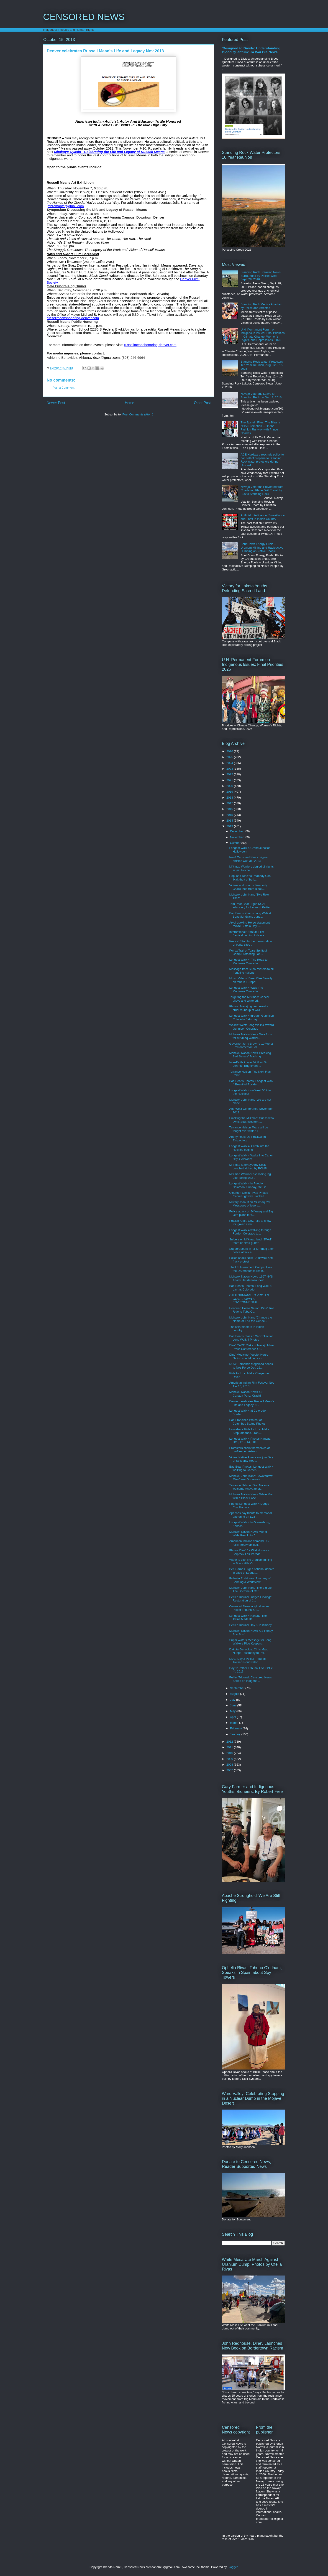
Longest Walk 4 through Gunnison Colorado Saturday (251, 1017)
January (235, 1734)
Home (129, 403)
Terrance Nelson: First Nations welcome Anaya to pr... (249, 1487)
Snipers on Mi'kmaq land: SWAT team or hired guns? (250, 1241)
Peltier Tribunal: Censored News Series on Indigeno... (250, 1679)
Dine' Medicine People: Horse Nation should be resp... (248, 1356)
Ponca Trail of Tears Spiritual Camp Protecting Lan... (248, 952)
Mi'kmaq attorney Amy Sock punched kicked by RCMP (248, 1166)
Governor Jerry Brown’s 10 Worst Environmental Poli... (251, 1045)
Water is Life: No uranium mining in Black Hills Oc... (250, 1561)
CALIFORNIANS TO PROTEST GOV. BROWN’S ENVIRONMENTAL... (250, 1298)
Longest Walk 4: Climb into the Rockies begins (249, 1147)
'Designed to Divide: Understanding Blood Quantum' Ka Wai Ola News (251, 50)
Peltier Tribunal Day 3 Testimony (250, 1625)
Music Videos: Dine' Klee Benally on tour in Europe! (250, 980)
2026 (230, 751)
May (233, 1711)
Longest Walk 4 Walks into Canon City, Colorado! (251, 1157)
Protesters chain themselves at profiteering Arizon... (249, 1449)
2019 (230, 791)
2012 (230, 1741)
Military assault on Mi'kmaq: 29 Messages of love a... (249, 1203)
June (233, 1705)
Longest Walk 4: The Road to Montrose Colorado (248, 961)
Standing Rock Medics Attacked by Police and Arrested (261, 306)
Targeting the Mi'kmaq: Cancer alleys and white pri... (249, 998)
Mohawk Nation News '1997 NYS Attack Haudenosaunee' (251, 1278)
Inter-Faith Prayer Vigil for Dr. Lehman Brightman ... (248, 1064)
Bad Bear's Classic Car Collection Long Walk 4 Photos (251, 1337)
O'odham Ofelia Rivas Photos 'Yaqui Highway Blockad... (248, 1194)
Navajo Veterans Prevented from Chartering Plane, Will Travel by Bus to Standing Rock (262, 490)
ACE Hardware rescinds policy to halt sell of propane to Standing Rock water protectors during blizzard (262, 460)
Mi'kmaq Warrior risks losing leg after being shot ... (250, 1175)
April (233, 1717)
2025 (230, 757)
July (233, 1699)
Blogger (233, 2567)
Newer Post (56, 403)
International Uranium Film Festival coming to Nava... (248, 933)
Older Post (202, 403)
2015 (230, 815)
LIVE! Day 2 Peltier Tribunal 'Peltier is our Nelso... (247, 1660)
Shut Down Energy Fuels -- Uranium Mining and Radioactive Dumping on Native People (262, 547)
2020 (230, 786)
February (236, 1728)
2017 (230, 803)
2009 (230, 1759)
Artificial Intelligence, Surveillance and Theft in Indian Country (262, 517)
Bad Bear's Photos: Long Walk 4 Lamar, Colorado (250, 1287)
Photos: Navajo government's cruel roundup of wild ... (248, 1008)
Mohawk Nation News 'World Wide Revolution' (248, 1533)
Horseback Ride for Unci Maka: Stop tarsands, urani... (249, 1431)
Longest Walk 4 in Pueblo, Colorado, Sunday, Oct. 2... (248, 1185)
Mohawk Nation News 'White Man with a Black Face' (251, 1496)
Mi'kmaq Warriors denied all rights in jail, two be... (251, 868)
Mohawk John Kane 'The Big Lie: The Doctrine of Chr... (250, 1589)
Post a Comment (63, 387)
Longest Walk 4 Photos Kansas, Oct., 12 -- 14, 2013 (250, 1440)
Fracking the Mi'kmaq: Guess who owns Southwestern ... (251, 1119)
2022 (230, 774)
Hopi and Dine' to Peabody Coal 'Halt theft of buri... (250, 877)
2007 (230, 1770)
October (235, 843)
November (237, 837)
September (237, 1688)
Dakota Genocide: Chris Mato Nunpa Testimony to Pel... (248, 1651)
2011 (230, 1747)
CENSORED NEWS (84, 17)
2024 (230, 763)
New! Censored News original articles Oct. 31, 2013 (248, 859)
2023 (230, 768)
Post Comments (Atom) (137, 414)
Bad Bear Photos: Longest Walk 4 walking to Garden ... (251, 1468)
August (235, 1693)
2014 (230, 820)
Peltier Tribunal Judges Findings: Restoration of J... (250, 1598)
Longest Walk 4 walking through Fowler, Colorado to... (250, 1231)
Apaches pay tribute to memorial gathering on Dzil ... (250, 1514)
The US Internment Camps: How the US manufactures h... (250, 1269)
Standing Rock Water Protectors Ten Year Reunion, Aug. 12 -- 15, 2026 (262, 365)
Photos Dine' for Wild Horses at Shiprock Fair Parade (249, 1552)
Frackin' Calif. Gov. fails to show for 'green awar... (250, 1222)
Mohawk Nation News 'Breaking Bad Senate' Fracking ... (250, 1054)
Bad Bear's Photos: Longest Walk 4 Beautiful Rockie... (251, 1082)
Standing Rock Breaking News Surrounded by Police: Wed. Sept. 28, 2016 (261, 275)
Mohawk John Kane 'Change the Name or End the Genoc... (250, 1319)
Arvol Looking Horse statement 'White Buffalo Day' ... (249, 924)
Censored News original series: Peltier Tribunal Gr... (249, 1608)
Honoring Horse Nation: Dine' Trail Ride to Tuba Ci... (251, 1309)
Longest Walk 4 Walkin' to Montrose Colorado (246, 989)
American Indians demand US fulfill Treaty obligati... (249, 1542)
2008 (230, 1764)
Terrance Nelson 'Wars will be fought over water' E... (248, 1129)
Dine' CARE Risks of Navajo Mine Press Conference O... (251, 1347)
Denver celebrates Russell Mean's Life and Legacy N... (251, 1403)
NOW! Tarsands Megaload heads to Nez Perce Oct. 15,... (251, 1365)
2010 (230, 1753)
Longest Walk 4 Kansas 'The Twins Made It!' (248, 1617)
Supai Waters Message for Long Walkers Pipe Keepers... (250, 1641)
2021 (230, 780)
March (234, 1722)
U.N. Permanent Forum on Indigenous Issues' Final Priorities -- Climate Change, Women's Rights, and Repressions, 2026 (262, 335)
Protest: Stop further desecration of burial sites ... (250, 943)
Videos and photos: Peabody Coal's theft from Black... (248, 887)
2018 (230, 797)
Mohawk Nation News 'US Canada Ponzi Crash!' (246, 1393)
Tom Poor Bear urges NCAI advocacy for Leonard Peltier (249, 905)
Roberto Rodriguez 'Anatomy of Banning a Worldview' (249, 1580)
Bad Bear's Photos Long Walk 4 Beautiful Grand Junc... (250, 915)
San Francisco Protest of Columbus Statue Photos (247, 1421)
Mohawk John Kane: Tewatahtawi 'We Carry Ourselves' (251, 1477)
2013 (230, 826)
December (237, 831)
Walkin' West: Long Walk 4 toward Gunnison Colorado (251, 1026)
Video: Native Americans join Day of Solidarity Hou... (251, 1459)
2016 (230, 809)
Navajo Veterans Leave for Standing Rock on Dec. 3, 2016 (261, 395)
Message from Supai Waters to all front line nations (251, 970)
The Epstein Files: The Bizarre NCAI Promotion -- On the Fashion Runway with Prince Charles (260, 428)
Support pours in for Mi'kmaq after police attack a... (251, 1250)
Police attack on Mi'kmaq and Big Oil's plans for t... (251, 1213)
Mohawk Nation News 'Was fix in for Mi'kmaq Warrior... (250, 1036)
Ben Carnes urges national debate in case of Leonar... (251, 1570)
